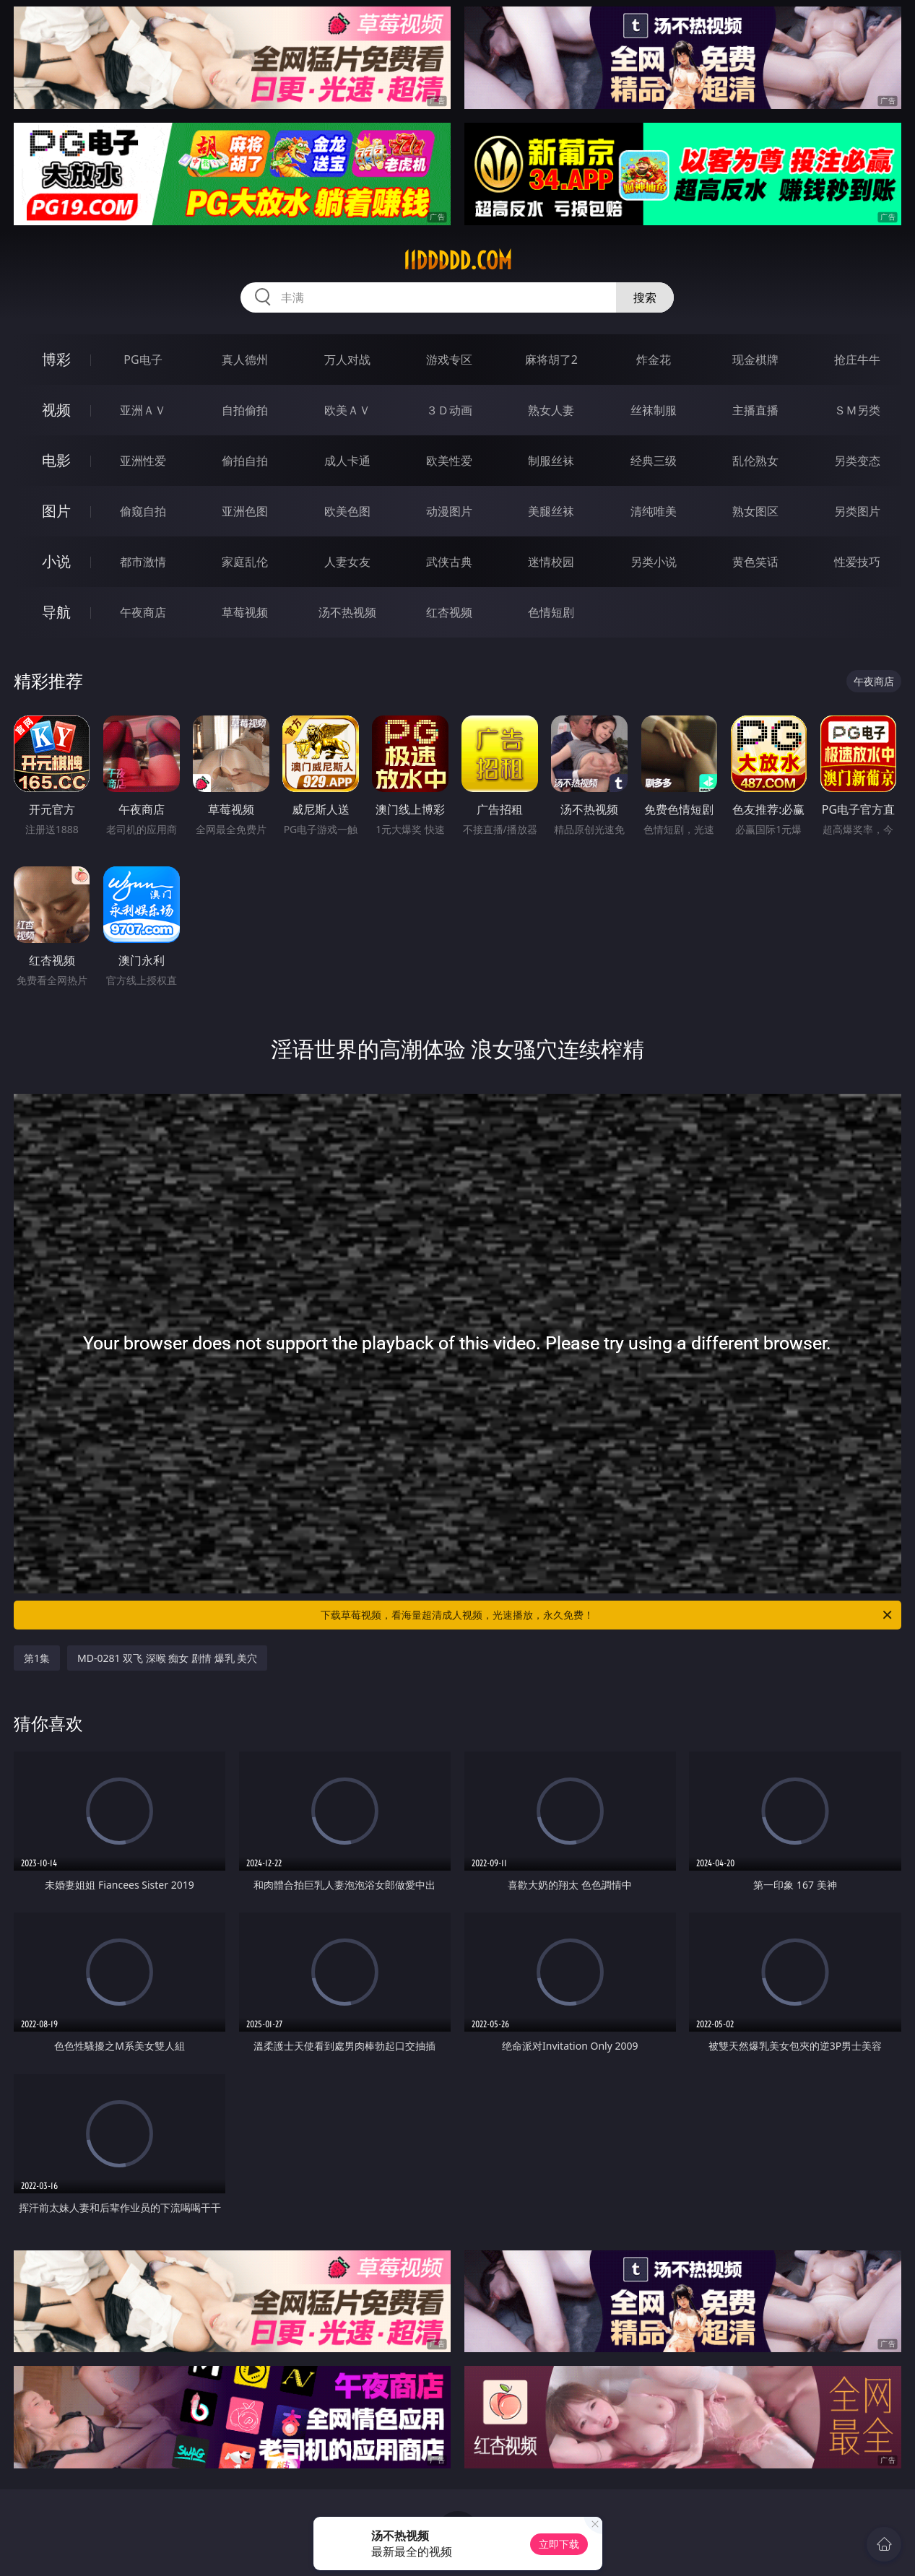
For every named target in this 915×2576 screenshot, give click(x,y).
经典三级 (653, 461)
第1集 (37, 1658)
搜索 (644, 297)
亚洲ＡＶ (143, 410)
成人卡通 (347, 461)
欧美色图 (347, 511)
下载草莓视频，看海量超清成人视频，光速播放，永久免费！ (607, 1615)
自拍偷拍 (245, 410)
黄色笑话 (755, 562)
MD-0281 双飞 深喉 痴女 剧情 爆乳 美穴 (167, 1658)
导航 (56, 612)
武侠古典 (449, 562)
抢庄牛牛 (857, 359)
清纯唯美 (653, 511)
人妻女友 (347, 562)
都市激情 (143, 562)
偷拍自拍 (245, 461)
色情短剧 (551, 612)
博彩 (56, 359)
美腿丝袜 (551, 511)
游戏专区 (449, 359)
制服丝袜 (551, 461)
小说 (56, 561)
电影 (56, 460)
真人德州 (245, 359)
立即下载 (559, 2544)
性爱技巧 (857, 562)
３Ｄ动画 (449, 410)
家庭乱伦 (245, 562)
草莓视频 (245, 612)
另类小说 (653, 562)
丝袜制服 (653, 410)
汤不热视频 (347, 612)
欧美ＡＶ (347, 410)
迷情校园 (551, 562)
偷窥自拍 (143, 511)
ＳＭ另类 (857, 410)
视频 (56, 409)
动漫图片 (449, 511)
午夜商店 (143, 612)
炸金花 (653, 359)
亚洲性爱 (143, 461)
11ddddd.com (457, 260)
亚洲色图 (245, 511)
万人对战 (347, 359)
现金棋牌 (755, 359)
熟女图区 (755, 511)
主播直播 (755, 410)
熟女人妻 (551, 410)
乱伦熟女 (755, 461)
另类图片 (857, 511)
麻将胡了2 (551, 359)
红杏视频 (449, 612)
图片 (56, 511)
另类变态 (857, 461)
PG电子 (142, 359)
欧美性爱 (449, 461)
